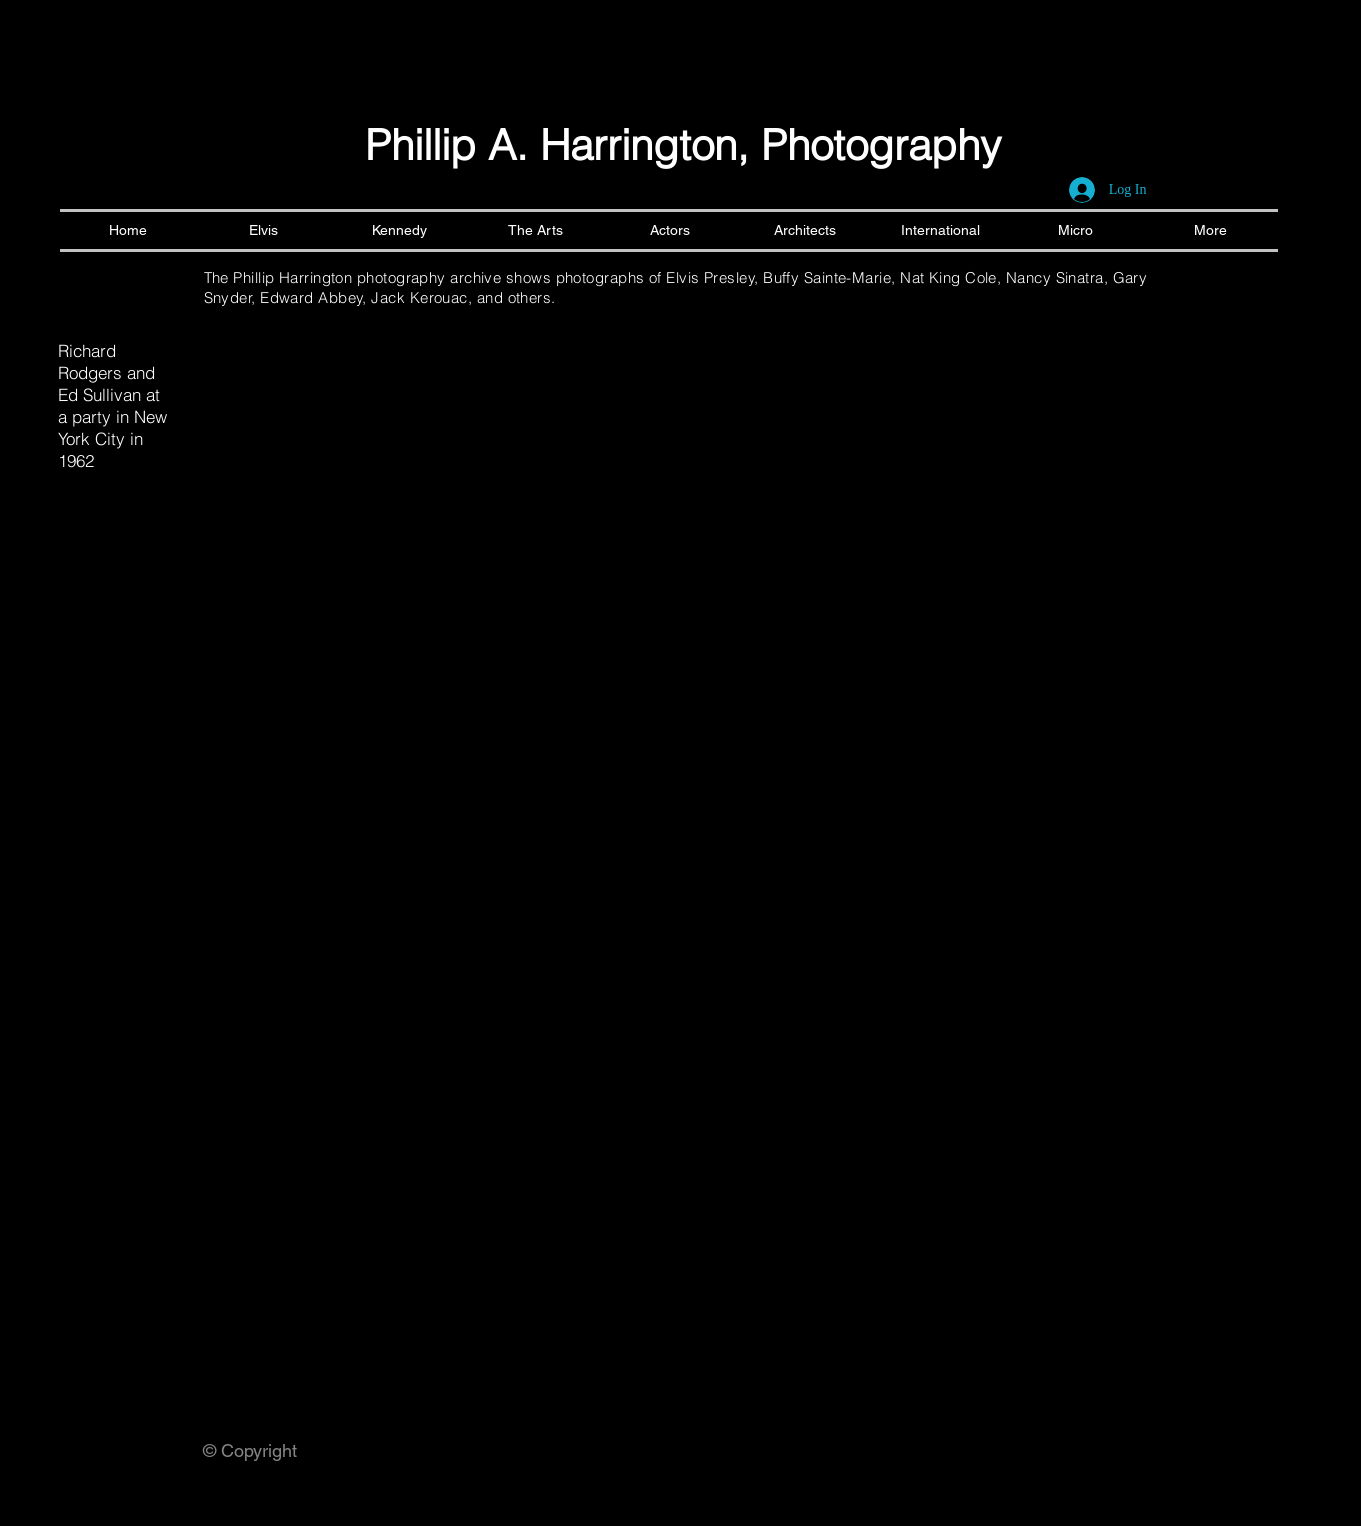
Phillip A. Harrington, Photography (683, 145)
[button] (282, 368)
